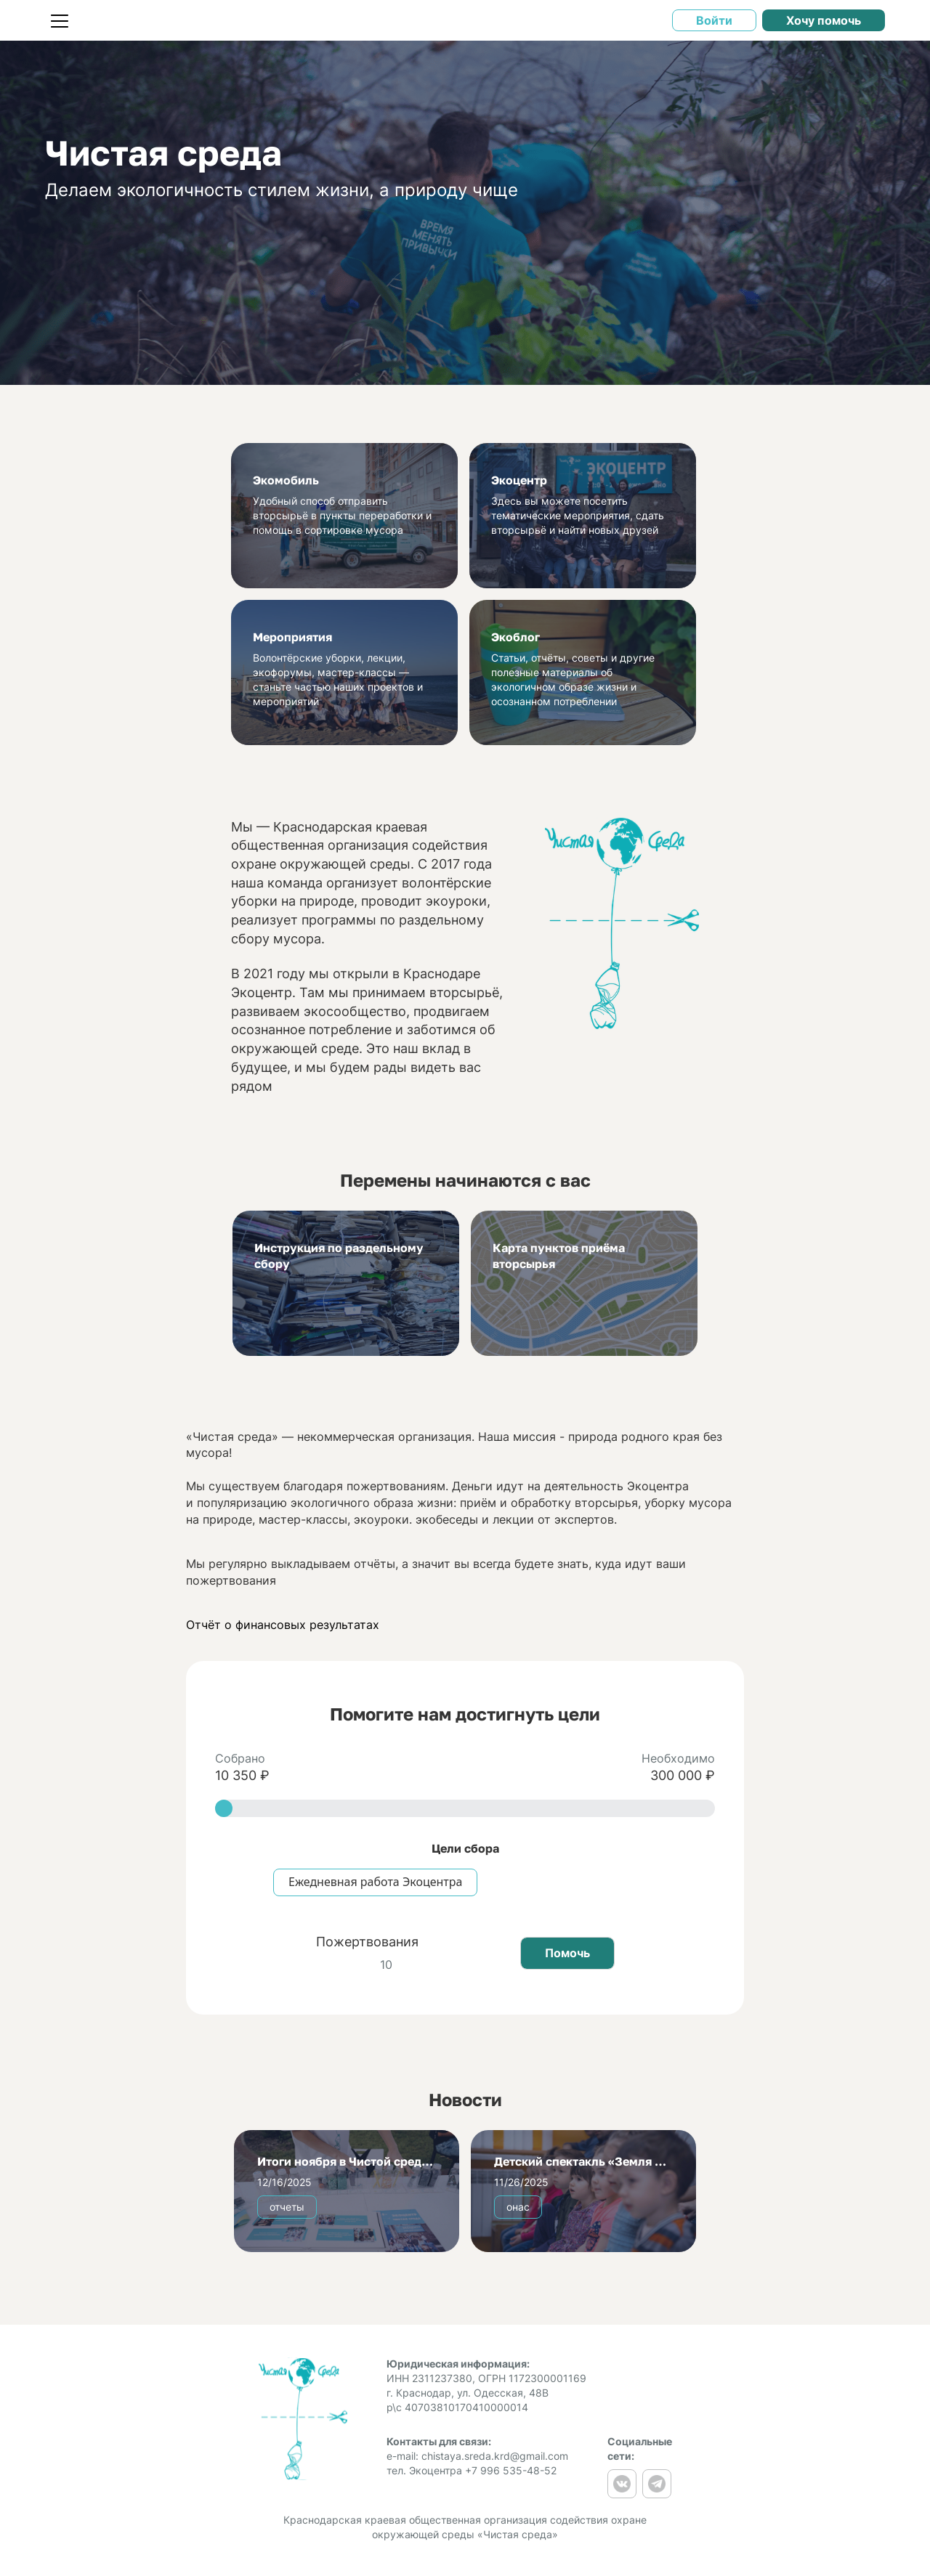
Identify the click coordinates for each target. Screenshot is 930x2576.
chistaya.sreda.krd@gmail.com (494, 2456)
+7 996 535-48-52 (511, 2470)
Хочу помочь (823, 20)
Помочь (567, 1953)
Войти (714, 20)
